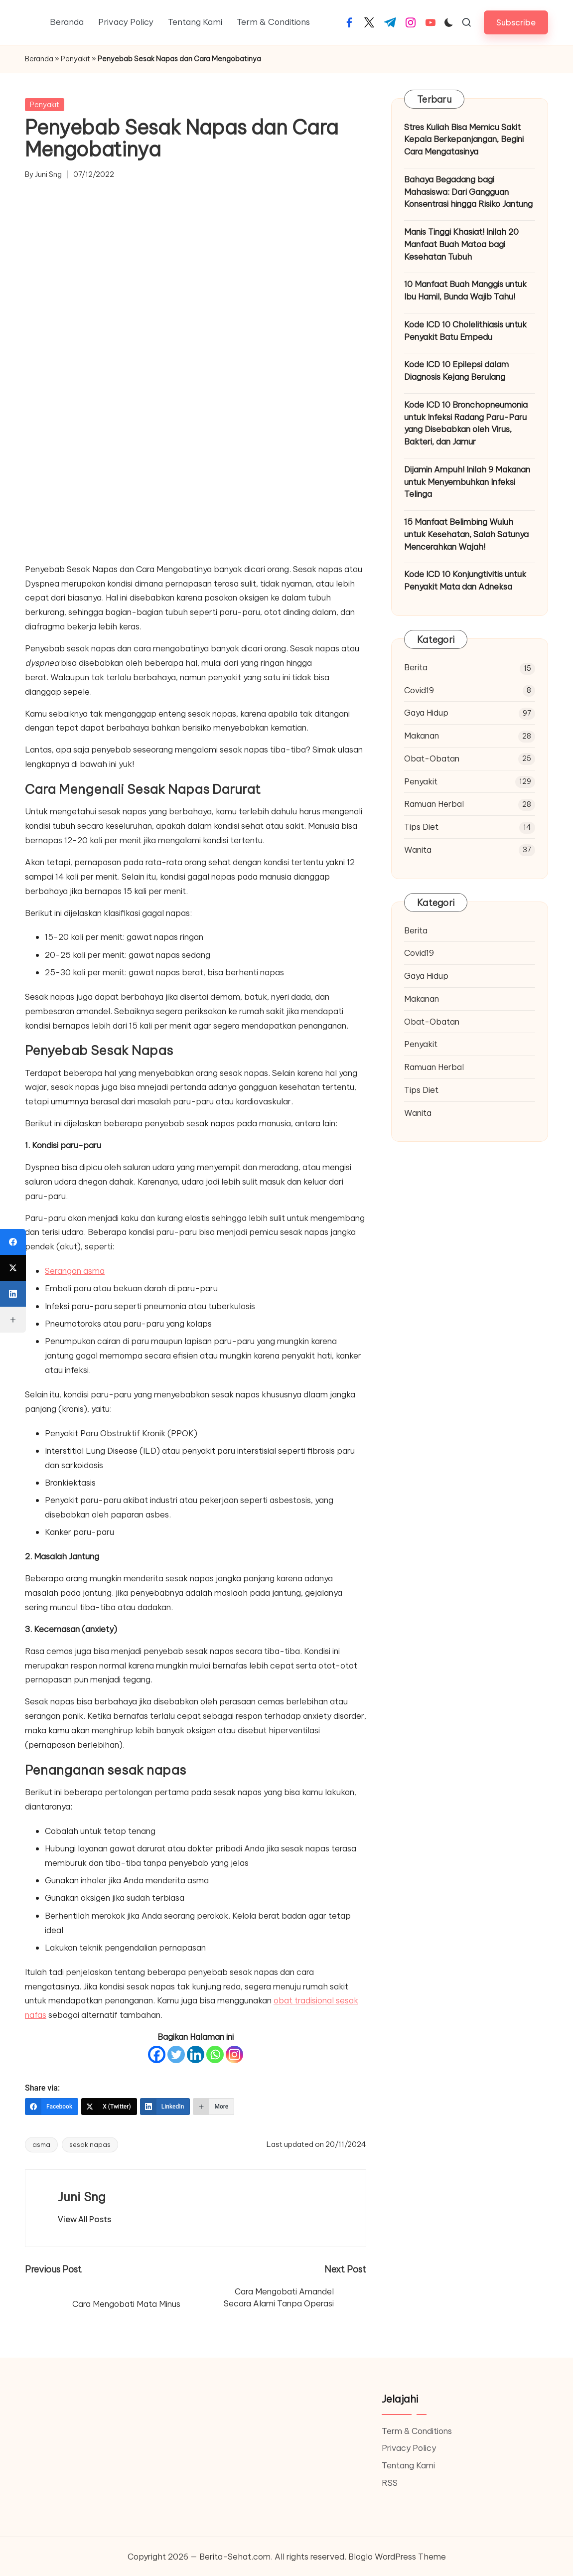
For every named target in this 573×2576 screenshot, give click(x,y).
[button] (516, 22)
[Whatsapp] (215, 2054)
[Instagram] (234, 2054)
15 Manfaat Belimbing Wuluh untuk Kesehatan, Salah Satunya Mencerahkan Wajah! (466, 534)
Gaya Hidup (426, 712)
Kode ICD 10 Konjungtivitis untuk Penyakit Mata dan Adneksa (465, 580)
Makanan (421, 735)
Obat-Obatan (431, 758)
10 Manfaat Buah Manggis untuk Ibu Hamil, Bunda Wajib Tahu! (465, 290)
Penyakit (75, 58)
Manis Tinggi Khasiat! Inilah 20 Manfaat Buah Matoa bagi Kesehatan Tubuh (461, 244)
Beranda (39, 58)
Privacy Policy (409, 2447)
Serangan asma (75, 1270)
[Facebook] (156, 2054)
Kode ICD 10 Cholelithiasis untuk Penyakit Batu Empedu (465, 330)
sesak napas (90, 2144)
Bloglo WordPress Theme (397, 2556)
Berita (416, 667)
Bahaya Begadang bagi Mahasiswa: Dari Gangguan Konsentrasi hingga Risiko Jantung (468, 191)
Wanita (417, 849)
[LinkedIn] (165, 2106)
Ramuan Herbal (434, 803)
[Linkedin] (195, 2054)
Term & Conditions (417, 2430)
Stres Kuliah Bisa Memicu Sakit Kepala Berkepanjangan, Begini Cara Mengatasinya (464, 139)
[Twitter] (176, 2054)
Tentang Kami (408, 2465)
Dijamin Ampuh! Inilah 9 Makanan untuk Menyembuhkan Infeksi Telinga (467, 481)
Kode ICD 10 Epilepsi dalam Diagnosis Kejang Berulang (456, 370)
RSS (390, 2482)
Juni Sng (82, 2196)
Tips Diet (421, 826)
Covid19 (419, 690)
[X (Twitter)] (109, 2106)
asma (41, 2144)
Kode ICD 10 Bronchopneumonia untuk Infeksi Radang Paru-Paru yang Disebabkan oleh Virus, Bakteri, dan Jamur (466, 423)
